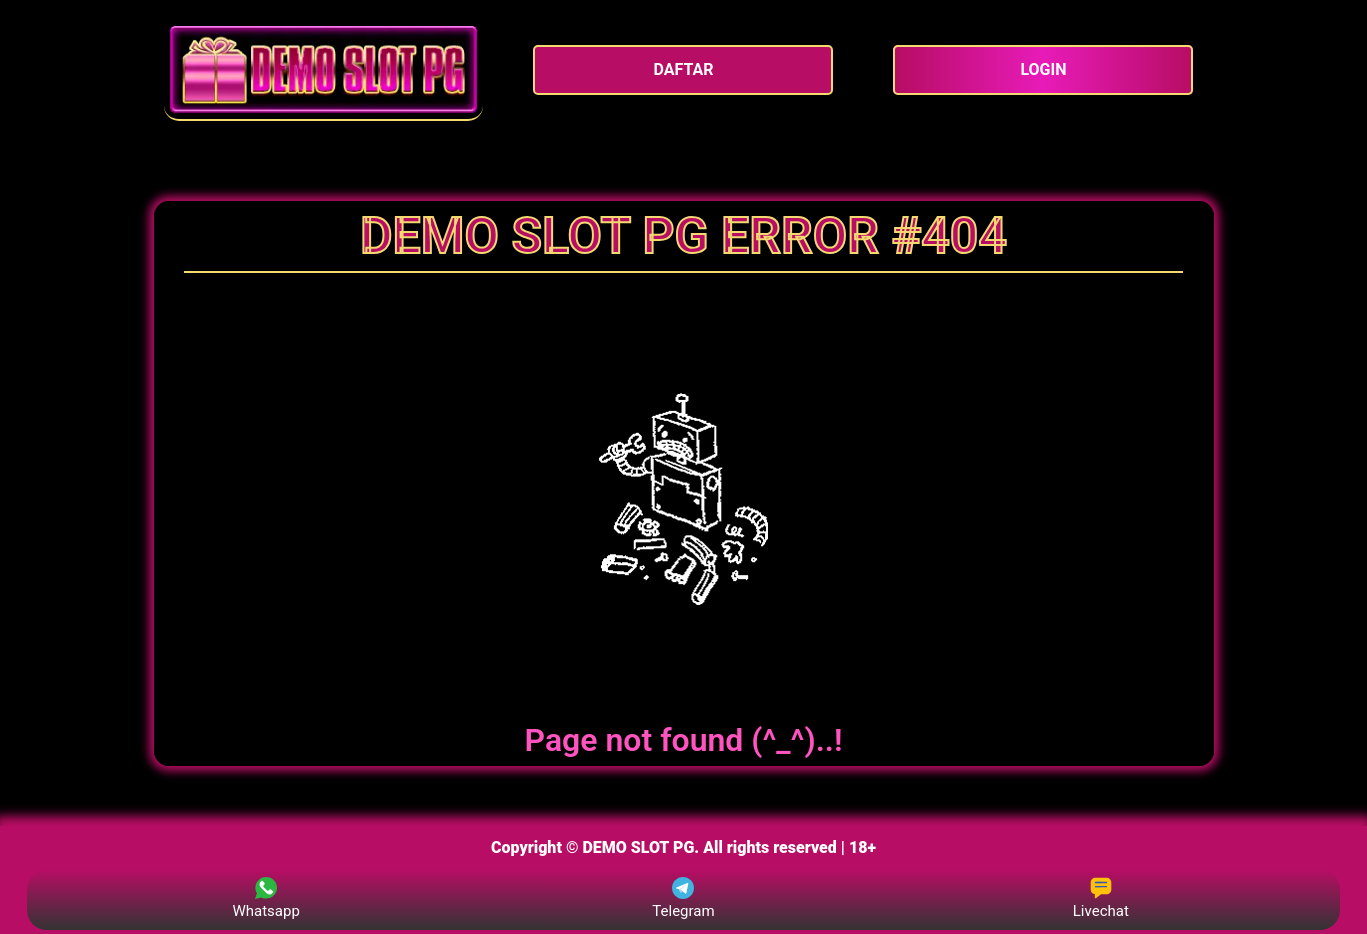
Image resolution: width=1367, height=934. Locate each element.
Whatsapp (265, 898)
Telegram (683, 898)
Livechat (1101, 898)
